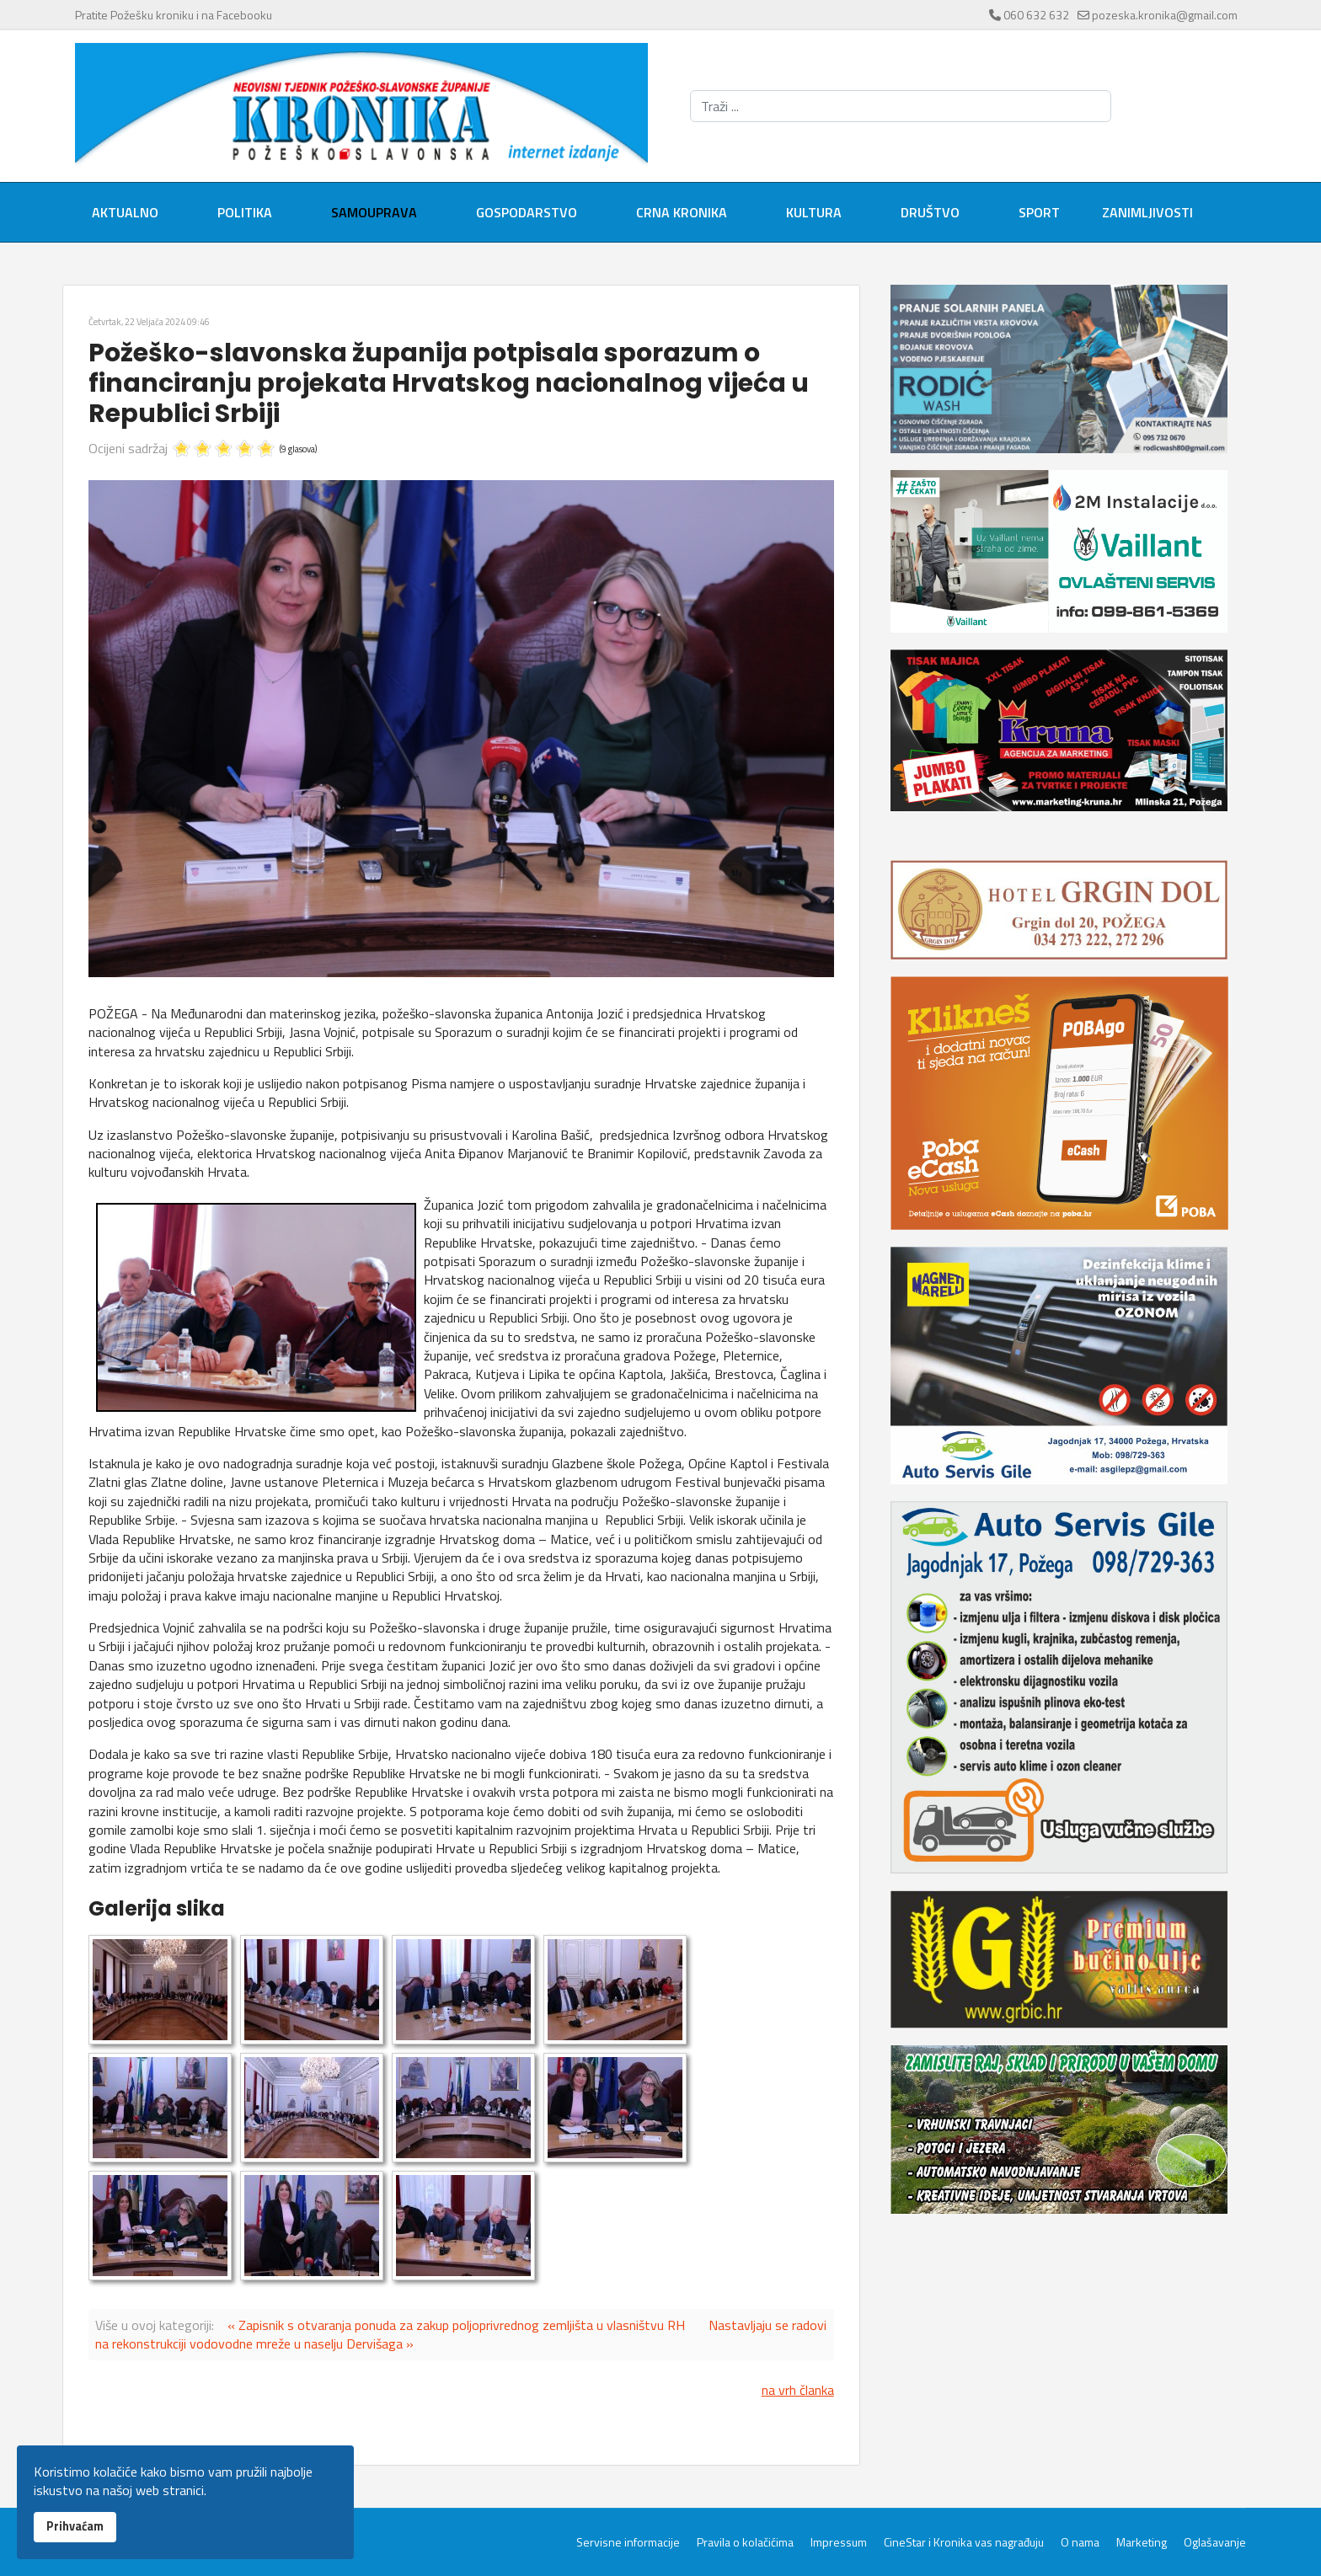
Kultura (814, 212)
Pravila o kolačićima (745, 2542)
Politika (244, 212)
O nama (1080, 2542)
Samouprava (374, 212)
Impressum (838, 2542)
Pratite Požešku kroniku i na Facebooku (173, 15)
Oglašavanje (1215, 2542)
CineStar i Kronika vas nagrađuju (964, 2542)
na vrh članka (798, 2390)
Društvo (930, 212)
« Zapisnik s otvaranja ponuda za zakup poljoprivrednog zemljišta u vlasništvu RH (456, 2325)
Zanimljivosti (1147, 212)
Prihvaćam (75, 2526)
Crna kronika (681, 212)
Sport (1039, 212)
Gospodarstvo (526, 212)
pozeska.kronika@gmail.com (1165, 15)
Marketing (1141, 2542)
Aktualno (125, 212)
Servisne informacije (628, 2542)
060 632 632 (1036, 15)
